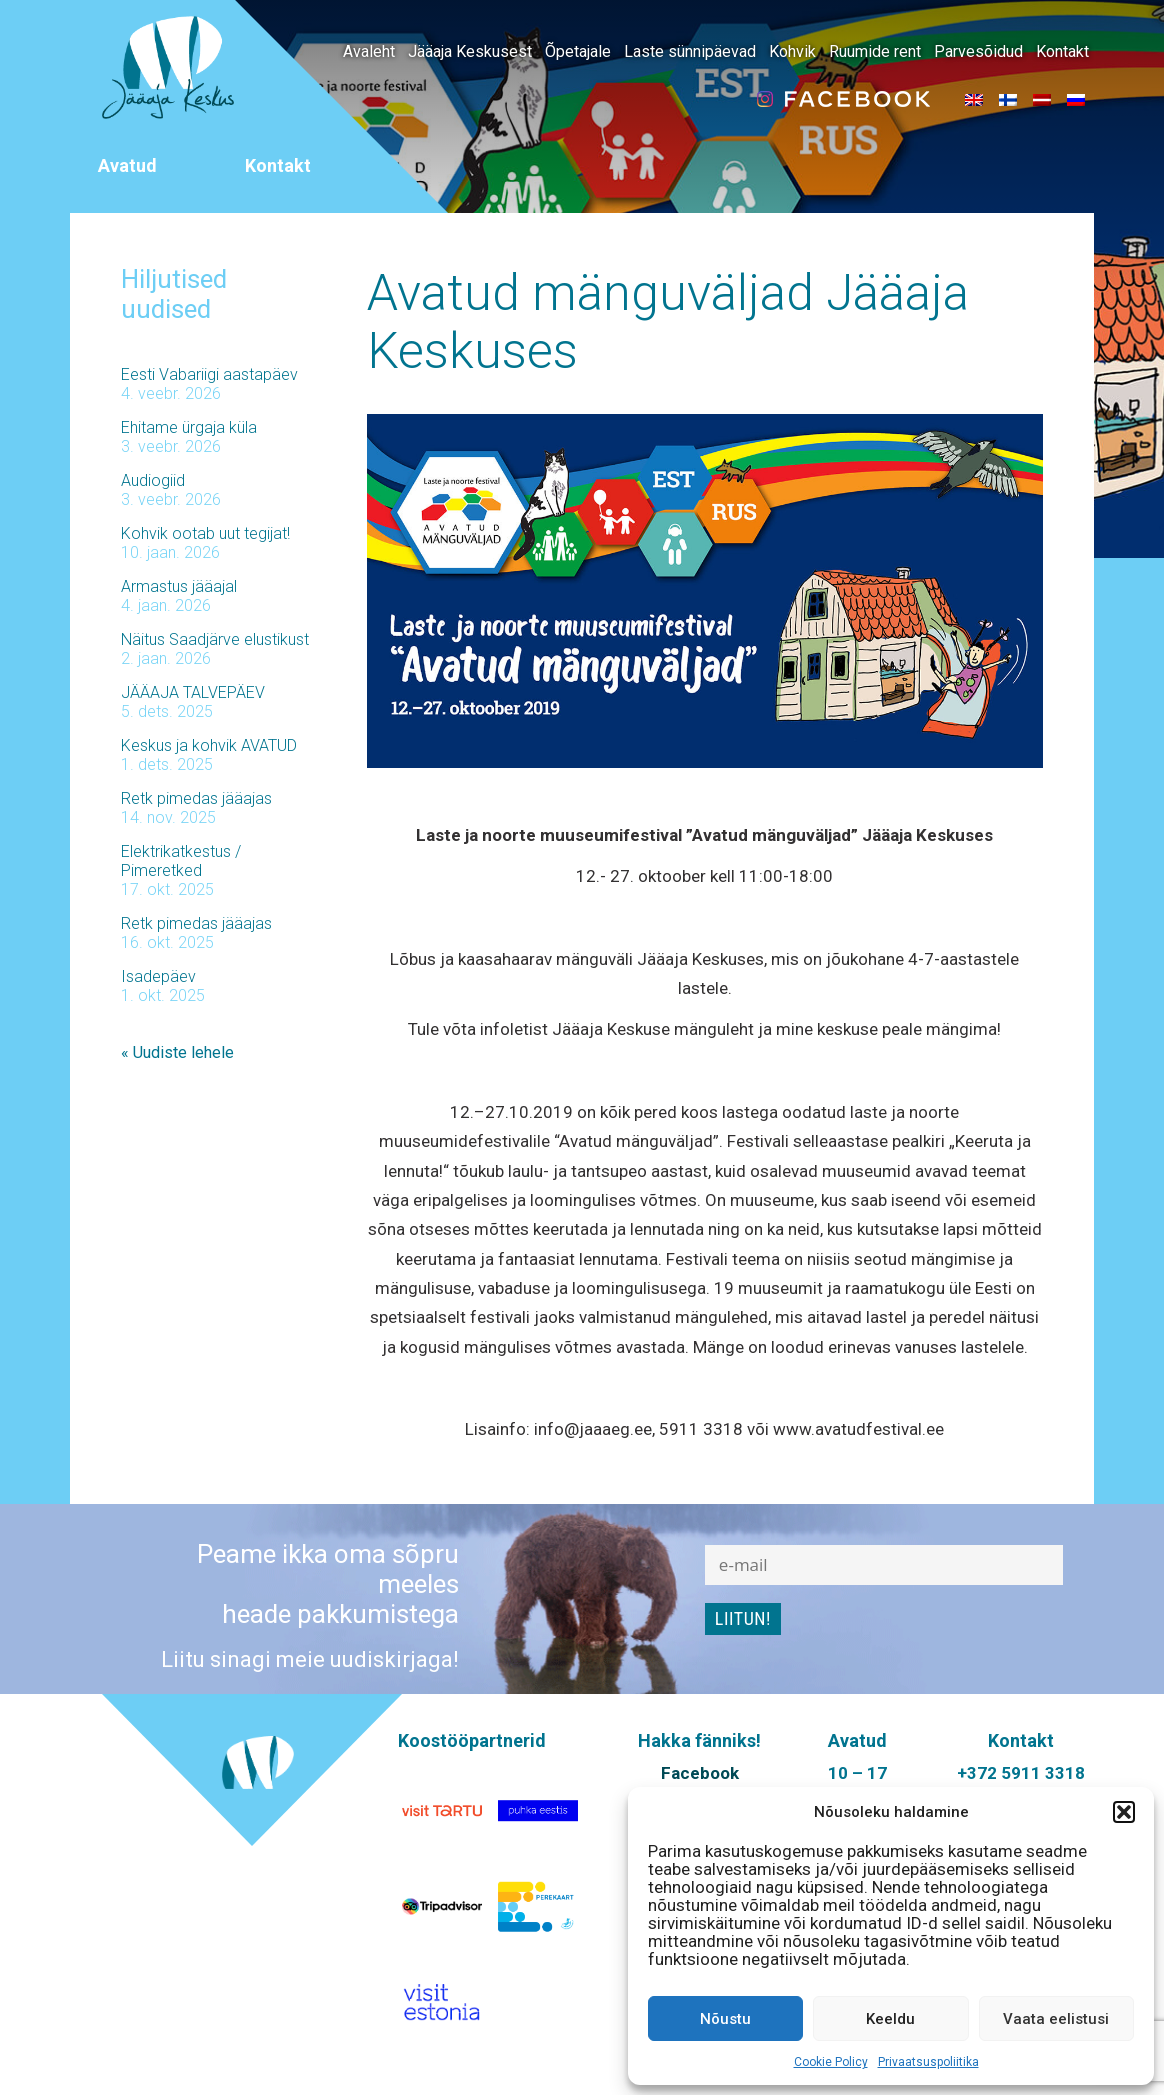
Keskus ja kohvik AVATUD (209, 745)
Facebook (700, 1773)
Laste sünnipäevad (690, 51)
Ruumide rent (875, 51)
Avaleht (369, 51)
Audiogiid (153, 480)
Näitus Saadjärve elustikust (215, 639)
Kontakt (1062, 51)
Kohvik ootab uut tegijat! (205, 533)
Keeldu (890, 2019)
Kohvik (792, 51)
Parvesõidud (978, 51)
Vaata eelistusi (1056, 2019)
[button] (1124, 1812)
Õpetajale (578, 51)
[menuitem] (974, 99)
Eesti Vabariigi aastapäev (209, 374)
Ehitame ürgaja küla (189, 427)
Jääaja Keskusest (470, 51)
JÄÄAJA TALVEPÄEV (193, 692)
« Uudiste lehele (177, 1052)
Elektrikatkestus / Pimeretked (181, 861)
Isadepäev (158, 976)
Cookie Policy (831, 2062)
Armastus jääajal (179, 586)
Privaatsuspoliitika (928, 2062)
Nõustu (725, 2019)
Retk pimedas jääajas (196, 798)
